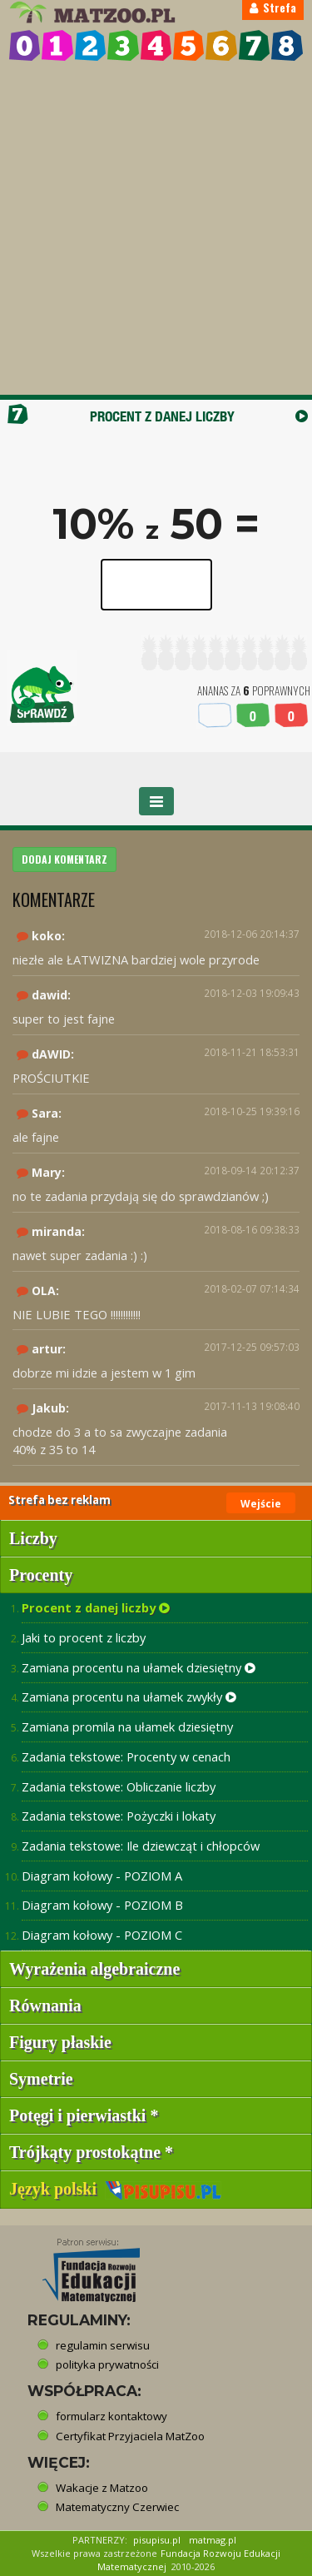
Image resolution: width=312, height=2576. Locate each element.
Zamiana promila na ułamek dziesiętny (127, 1726)
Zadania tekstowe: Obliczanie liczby (118, 1786)
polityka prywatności (107, 2364)
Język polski (115, 2189)
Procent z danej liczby (96, 1607)
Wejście (260, 1504)
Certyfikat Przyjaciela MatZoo (130, 2436)
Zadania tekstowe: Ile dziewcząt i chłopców (141, 1845)
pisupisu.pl (157, 2540)
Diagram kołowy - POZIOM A (102, 1875)
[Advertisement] (156, 230)
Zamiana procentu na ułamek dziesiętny (138, 1667)
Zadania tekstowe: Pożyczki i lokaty (118, 1815)
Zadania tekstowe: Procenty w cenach (126, 1756)
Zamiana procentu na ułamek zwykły (129, 1696)
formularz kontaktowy (111, 2416)
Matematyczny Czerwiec (117, 2506)
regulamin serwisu (103, 2345)
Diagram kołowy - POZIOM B (102, 1904)
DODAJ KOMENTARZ (64, 859)
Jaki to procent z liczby (84, 1637)
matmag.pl (212, 2540)
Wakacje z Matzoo (102, 2487)
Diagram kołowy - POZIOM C (102, 1934)
